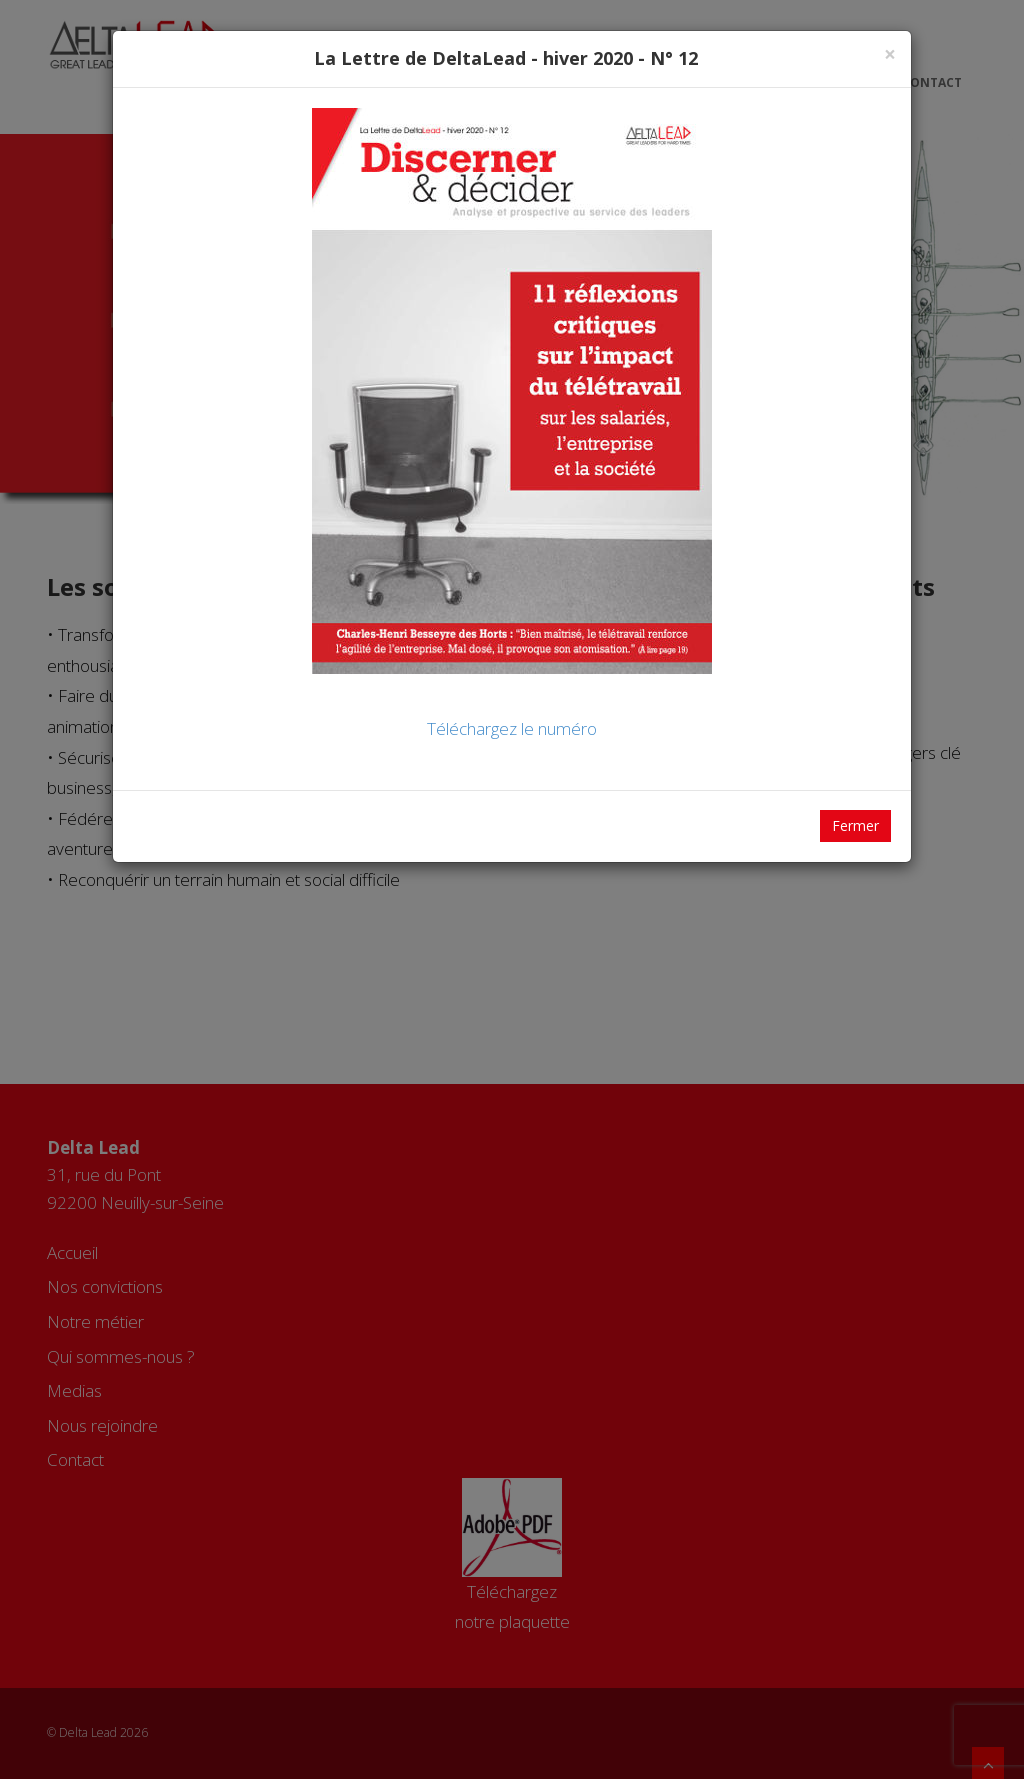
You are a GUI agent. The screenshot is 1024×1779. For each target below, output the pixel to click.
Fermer (855, 825)
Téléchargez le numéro (512, 728)
